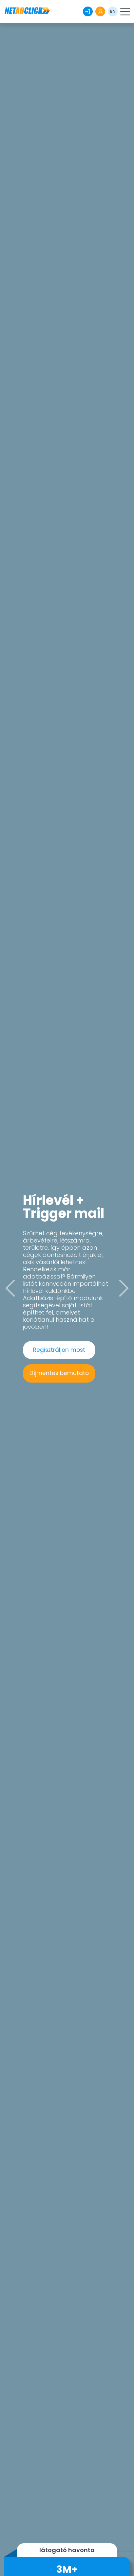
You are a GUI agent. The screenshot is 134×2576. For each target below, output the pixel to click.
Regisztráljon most (59, 1350)
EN (113, 11)
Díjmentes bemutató (59, 1373)
